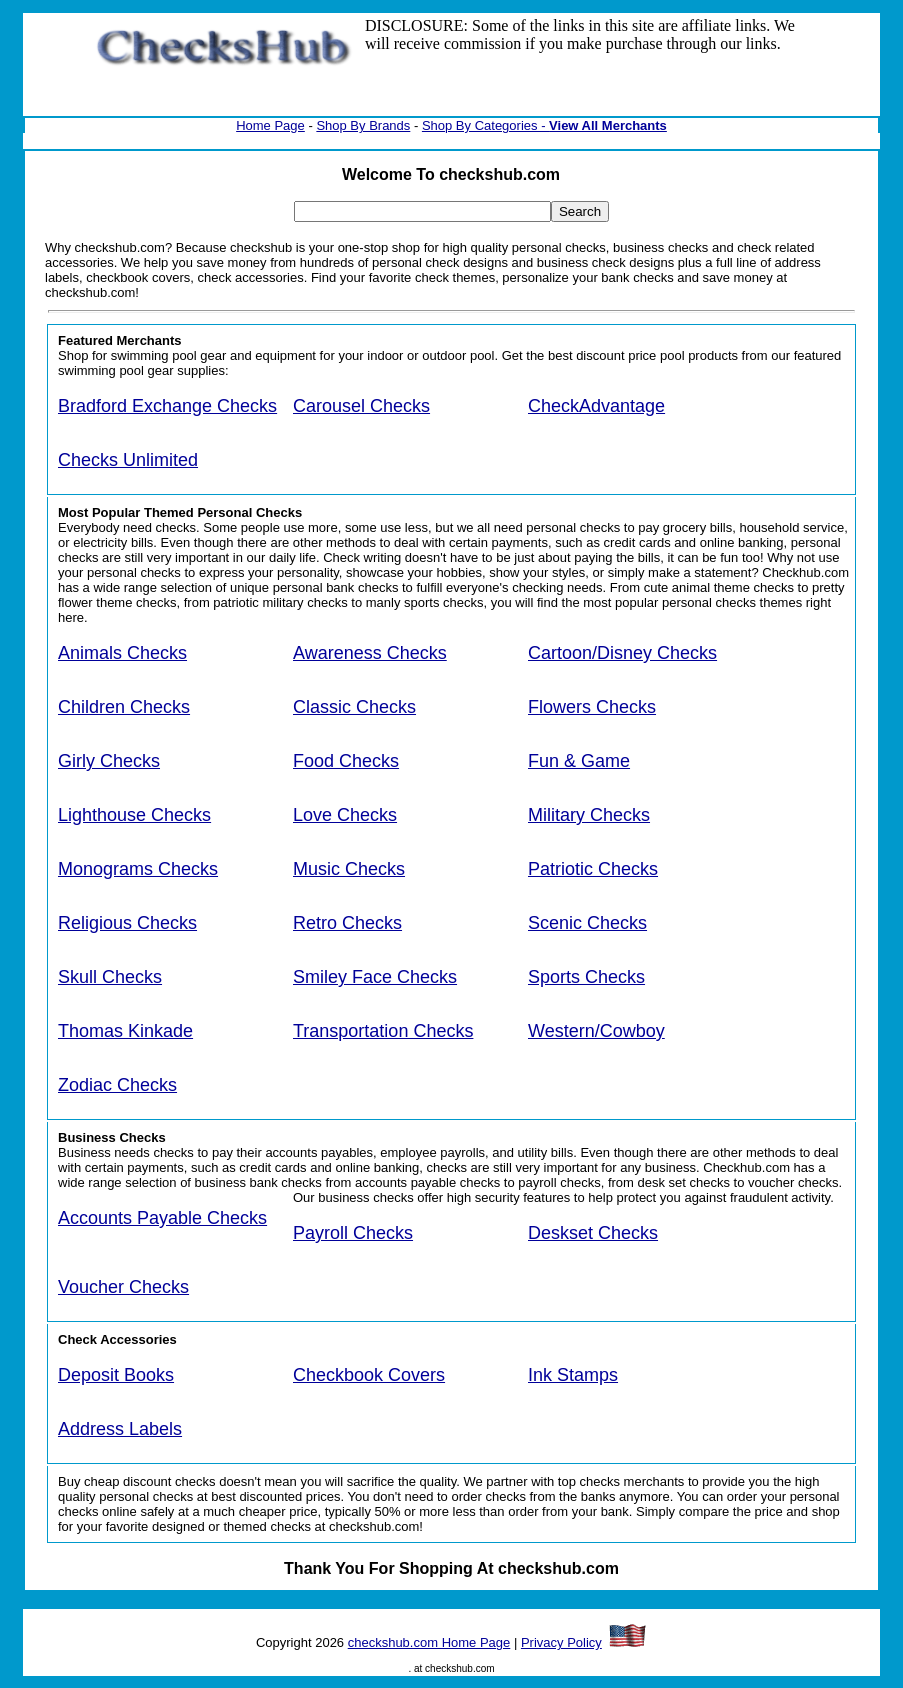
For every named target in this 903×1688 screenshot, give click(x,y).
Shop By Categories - (485, 125)
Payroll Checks (353, 1233)
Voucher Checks (123, 1287)
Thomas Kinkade (125, 1031)
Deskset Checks (593, 1233)
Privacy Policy (561, 1642)
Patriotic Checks (593, 869)
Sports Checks (586, 977)
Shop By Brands (363, 125)
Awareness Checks (370, 653)
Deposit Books (116, 1375)
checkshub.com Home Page (429, 1642)
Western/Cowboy (596, 1031)
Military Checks (589, 815)
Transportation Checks (383, 1031)
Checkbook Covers (369, 1375)
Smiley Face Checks (375, 977)
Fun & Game (579, 761)
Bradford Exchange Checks (167, 406)
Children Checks (124, 707)
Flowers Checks (592, 707)
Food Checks (346, 761)
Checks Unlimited (128, 460)
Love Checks (345, 815)
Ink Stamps (573, 1375)
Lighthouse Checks (134, 815)
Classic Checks (354, 707)
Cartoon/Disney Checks (622, 653)
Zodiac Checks (117, 1085)
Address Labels (120, 1429)
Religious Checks (127, 923)
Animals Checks (122, 653)
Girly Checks (109, 761)
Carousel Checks (361, 406)
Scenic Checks (587, 923)
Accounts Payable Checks (162, 1218)
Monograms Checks (138, 869)
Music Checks (349, 869)
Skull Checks (110, 977)
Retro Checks (347, 923)
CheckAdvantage (596, 406)
